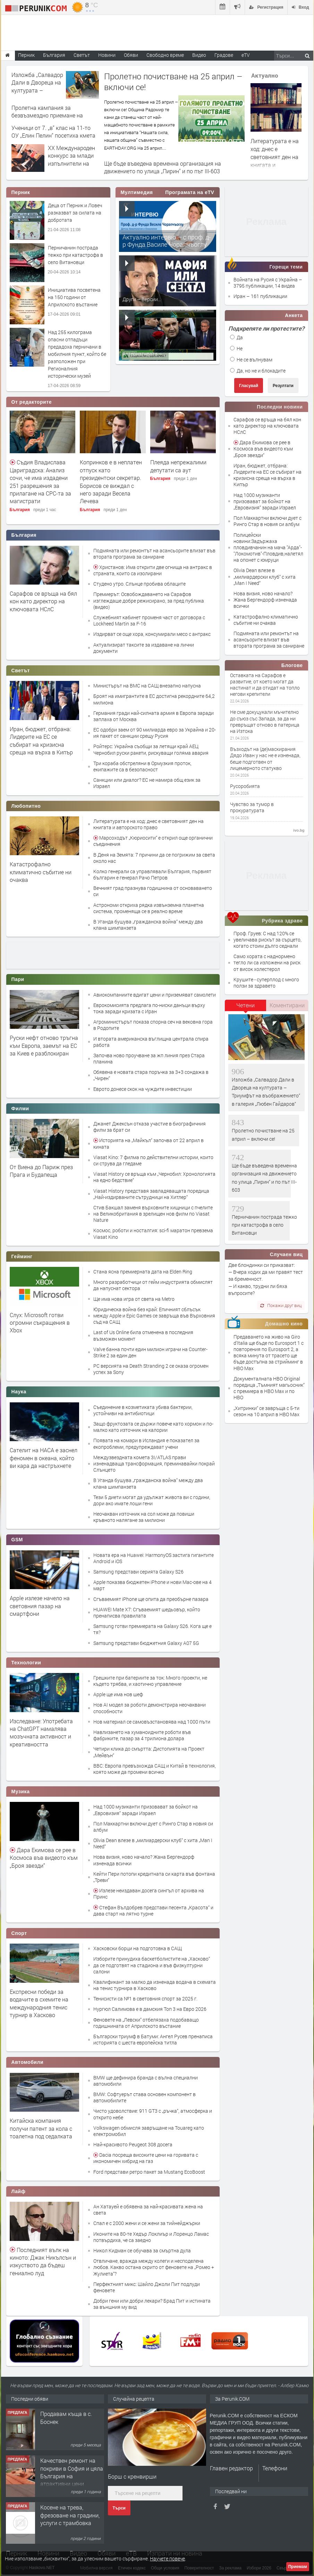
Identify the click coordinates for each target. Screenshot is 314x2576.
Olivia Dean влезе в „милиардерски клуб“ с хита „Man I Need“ (152, 1843)
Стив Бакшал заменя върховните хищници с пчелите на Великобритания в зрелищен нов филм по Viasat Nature (153, 1213)
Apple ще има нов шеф (118, 1694)
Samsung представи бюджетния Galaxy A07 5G (146, 1643)
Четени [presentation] (245, 1005)
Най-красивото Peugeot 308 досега (132, 2144)
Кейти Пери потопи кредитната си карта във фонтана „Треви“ (154, 1876)
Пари (17, 979)
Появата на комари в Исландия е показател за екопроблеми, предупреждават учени (146, 1443)
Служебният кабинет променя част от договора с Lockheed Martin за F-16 (149, 620)
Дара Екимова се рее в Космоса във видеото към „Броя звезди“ (44, 1857)
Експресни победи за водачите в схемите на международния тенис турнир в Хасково (39, 2003)
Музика (20, 1791)
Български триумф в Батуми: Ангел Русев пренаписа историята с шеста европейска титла (153, 2039)
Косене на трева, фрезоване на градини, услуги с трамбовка (70, 2515)
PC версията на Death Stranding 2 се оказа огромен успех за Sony (151, 1369)
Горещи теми (286, 267)
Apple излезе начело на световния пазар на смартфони (40, 1605)
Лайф (18, 2191)
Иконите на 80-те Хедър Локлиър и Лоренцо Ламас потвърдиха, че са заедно (151, 2237)
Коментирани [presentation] (287, 1005)
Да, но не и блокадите (258, 370)
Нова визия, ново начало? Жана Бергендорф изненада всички (143, 1860)
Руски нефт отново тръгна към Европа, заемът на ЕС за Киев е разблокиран (44, 1045)
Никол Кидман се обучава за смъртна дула (142, 2250)
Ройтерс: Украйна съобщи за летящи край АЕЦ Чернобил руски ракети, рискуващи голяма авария (151, 749)
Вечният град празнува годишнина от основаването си (152, 891)
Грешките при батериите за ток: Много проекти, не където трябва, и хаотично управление (150, 1680)
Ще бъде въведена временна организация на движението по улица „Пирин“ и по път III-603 (162, 167)
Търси (119, 2508)
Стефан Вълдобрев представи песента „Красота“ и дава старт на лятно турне (153, 1910)
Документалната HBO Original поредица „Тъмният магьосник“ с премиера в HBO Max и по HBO (269, 1388)
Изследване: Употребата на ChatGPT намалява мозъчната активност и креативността (41, 1732)
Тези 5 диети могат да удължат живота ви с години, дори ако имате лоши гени (151, 1500)
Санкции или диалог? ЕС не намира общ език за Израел (147, 783)
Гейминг (22, 1256)
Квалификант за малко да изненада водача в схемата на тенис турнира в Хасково (154, 1985)
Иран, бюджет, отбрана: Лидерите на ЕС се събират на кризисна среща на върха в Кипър (41, 740)
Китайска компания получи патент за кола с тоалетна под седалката (41, 2128)
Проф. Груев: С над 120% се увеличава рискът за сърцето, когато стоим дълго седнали (268, 939)
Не (236, 348)
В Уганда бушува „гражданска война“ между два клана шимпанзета (148, 924)
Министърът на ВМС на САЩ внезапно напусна (147, 685)
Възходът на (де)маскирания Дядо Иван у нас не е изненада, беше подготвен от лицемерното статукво (265, 758)
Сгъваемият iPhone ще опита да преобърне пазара (151, 1599)
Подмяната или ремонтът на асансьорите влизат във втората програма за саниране (154, 553)
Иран (240, 296)
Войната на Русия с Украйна (266, 279)
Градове (223, 55)
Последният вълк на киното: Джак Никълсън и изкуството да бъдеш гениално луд (43, 2261)
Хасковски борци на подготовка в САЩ (137, 1948)
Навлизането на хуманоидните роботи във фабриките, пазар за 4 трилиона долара (142, 1735)
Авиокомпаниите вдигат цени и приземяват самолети (154, 994)
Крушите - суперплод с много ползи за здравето (266, 982)
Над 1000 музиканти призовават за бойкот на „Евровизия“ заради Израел (145, 1809)
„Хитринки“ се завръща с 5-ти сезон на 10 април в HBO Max (266, 1411)
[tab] (245, 1008)
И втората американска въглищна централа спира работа (151, 1041)
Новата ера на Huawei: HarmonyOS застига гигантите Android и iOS (153, 1558)
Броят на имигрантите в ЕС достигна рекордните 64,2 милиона (154, 699)
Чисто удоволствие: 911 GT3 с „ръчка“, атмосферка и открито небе (152, 2114)
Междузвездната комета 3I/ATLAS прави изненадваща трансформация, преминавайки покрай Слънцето (154, 1463)
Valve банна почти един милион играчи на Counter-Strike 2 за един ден (150, 1352)
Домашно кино (284, 1323)
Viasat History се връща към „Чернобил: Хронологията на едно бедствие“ (154, 1177)
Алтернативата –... (143, 353)
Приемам (297, 2566)
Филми (20, 1108)
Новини (107, 55)
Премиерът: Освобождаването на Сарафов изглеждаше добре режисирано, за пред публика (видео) (148, 600)
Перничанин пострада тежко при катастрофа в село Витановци (75, 254)
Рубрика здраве (282, 920)
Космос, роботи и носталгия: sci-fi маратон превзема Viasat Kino (153, 1233)
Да (236, 337)
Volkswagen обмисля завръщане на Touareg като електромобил (148, 2130)
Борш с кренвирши (132, 2476)
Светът (20, 670)
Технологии (26, 1662)
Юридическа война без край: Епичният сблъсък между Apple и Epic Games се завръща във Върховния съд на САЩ (154, 1315)
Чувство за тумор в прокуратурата (252, 807)
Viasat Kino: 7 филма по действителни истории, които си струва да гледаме (153, 1160)
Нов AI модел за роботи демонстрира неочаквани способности (149, 1707)
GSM (17, 1539)
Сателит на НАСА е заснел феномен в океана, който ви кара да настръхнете (43, 1457)
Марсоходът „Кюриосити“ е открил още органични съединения (153, 840)
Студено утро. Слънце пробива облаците (139, 583)
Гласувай (248, 385)
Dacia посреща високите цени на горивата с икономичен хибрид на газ (145, 2158)
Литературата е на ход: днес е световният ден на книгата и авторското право (275, 157)
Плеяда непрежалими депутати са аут (178, 465)
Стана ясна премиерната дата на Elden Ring (142, 1271)
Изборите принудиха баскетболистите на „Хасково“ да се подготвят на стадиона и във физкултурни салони (151, 1964)
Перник (20, 192)
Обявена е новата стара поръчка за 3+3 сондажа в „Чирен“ (151, 1075)
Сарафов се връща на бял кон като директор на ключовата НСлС (43, 601)
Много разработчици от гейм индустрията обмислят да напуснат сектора (153, 1285)
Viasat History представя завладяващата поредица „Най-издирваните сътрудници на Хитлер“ (151, 1194)
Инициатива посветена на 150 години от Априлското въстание (74, 297)
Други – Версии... (141, 299)
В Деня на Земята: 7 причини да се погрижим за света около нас (154, 857)
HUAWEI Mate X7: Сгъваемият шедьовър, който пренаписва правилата (146, 1612)
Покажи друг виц (281, 1305)
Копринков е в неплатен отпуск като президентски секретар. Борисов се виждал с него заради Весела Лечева (111, 481)
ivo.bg (298, 830)
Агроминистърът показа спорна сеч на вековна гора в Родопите (153, 1024)
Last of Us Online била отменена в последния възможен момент (143, 1335)
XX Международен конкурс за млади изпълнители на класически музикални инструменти (71, 167)
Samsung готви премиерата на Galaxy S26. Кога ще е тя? (152, 1629)
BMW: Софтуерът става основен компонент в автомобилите (144, 2097)
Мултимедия (137, 192)
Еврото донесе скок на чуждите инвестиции (142, 1089)
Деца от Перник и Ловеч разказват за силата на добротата (75, 212)
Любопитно (26, 806)
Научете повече (167, 2558)
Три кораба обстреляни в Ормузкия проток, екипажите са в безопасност (142, 766)
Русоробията (245, 786)
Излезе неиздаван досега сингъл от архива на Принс (148, 1893)
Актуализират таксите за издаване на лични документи (143, 647)
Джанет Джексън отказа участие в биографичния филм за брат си (149, 1126)
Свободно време (165, 55)
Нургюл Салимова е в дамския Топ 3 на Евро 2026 (149, 2009)
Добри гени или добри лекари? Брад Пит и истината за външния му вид (152, 2303)
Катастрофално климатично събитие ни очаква (40, 871)
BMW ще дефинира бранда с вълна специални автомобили (145, 2080)
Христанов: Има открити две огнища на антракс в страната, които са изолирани (152, 570)
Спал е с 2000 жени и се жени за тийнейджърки (146, 2223)
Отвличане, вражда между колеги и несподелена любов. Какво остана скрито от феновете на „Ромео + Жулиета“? (153, 2267)
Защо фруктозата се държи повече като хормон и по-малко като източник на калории (153, 1426)
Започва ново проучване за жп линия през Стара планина (149, 1058)
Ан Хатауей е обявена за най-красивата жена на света (148, 2209)
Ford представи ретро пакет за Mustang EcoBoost (149, 2171)
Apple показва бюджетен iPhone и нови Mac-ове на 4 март (152, 1585)
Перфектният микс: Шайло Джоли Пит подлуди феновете (146, 2287)
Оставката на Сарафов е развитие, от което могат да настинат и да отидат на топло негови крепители (265, 685)
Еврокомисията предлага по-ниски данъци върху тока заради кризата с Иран (149, 1008)
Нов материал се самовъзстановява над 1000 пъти (151, 1721)
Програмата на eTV (189, 192)
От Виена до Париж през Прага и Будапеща (41, 1170)
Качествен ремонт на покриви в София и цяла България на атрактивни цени (71, 2472)
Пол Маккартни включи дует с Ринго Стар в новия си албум (153, 1826)
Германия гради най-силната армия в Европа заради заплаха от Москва (153, 716)
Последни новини (280, 407)
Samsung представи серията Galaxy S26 (138, 1571)
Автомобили (27, 2062)
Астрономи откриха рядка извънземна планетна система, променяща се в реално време (148, 908)
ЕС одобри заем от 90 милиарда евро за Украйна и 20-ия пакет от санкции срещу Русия (154, 732)
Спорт (19, 1933)
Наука (18, 1391)
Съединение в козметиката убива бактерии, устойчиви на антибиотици (143, 1410)
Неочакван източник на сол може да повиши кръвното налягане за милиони (143, 1516)
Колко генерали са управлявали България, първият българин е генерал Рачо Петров (152, 874)
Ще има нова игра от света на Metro (134, 1299)
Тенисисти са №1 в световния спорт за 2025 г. (145, 1998)
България (20, 509)
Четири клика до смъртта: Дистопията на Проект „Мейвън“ (148, 1751)
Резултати (283, 385)
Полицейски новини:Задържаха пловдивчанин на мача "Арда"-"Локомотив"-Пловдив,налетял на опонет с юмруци (268, 547)
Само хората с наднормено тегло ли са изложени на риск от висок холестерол (267, 962)
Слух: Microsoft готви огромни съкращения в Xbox (40, 1322)
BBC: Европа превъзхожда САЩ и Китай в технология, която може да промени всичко (154, 1768)
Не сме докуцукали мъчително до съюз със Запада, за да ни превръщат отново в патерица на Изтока (264, 721)
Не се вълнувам (251, 359)
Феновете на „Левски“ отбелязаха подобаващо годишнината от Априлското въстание (146, 2022)
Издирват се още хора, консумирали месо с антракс (152, 634)
